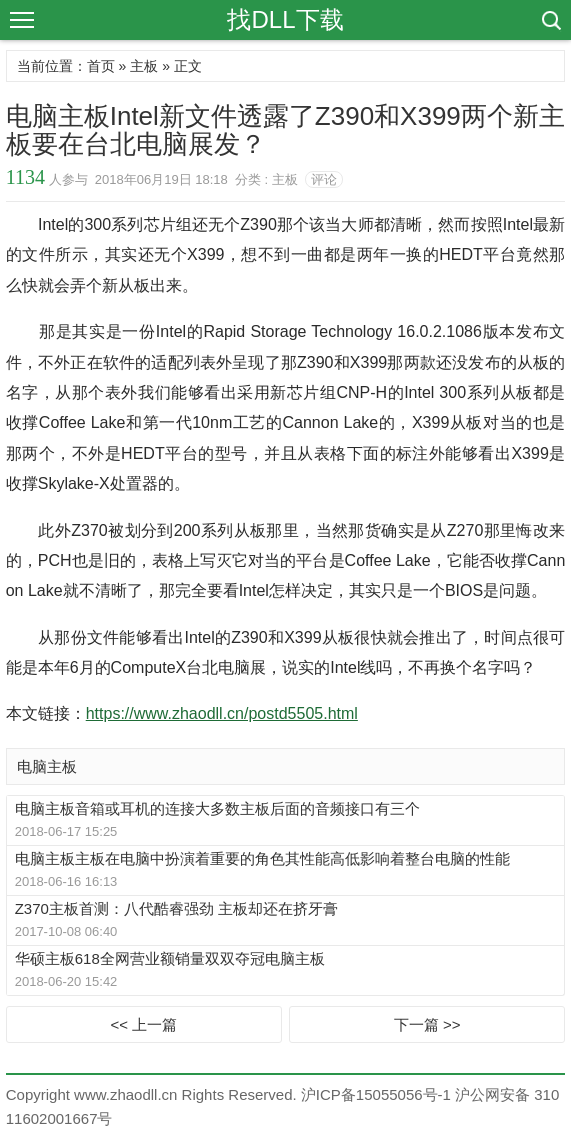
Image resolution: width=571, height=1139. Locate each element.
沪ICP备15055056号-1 (376, 1094)
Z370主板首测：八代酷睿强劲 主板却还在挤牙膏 (176, 908)
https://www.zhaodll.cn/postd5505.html (222, 713)
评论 (324, 179)
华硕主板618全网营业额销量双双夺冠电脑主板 (170, 958)
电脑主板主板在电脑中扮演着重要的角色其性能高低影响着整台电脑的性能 (262, 858)
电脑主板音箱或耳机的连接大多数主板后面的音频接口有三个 (217, 808)
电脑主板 (47, 766)
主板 (144, 66)
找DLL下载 (285, 19)
